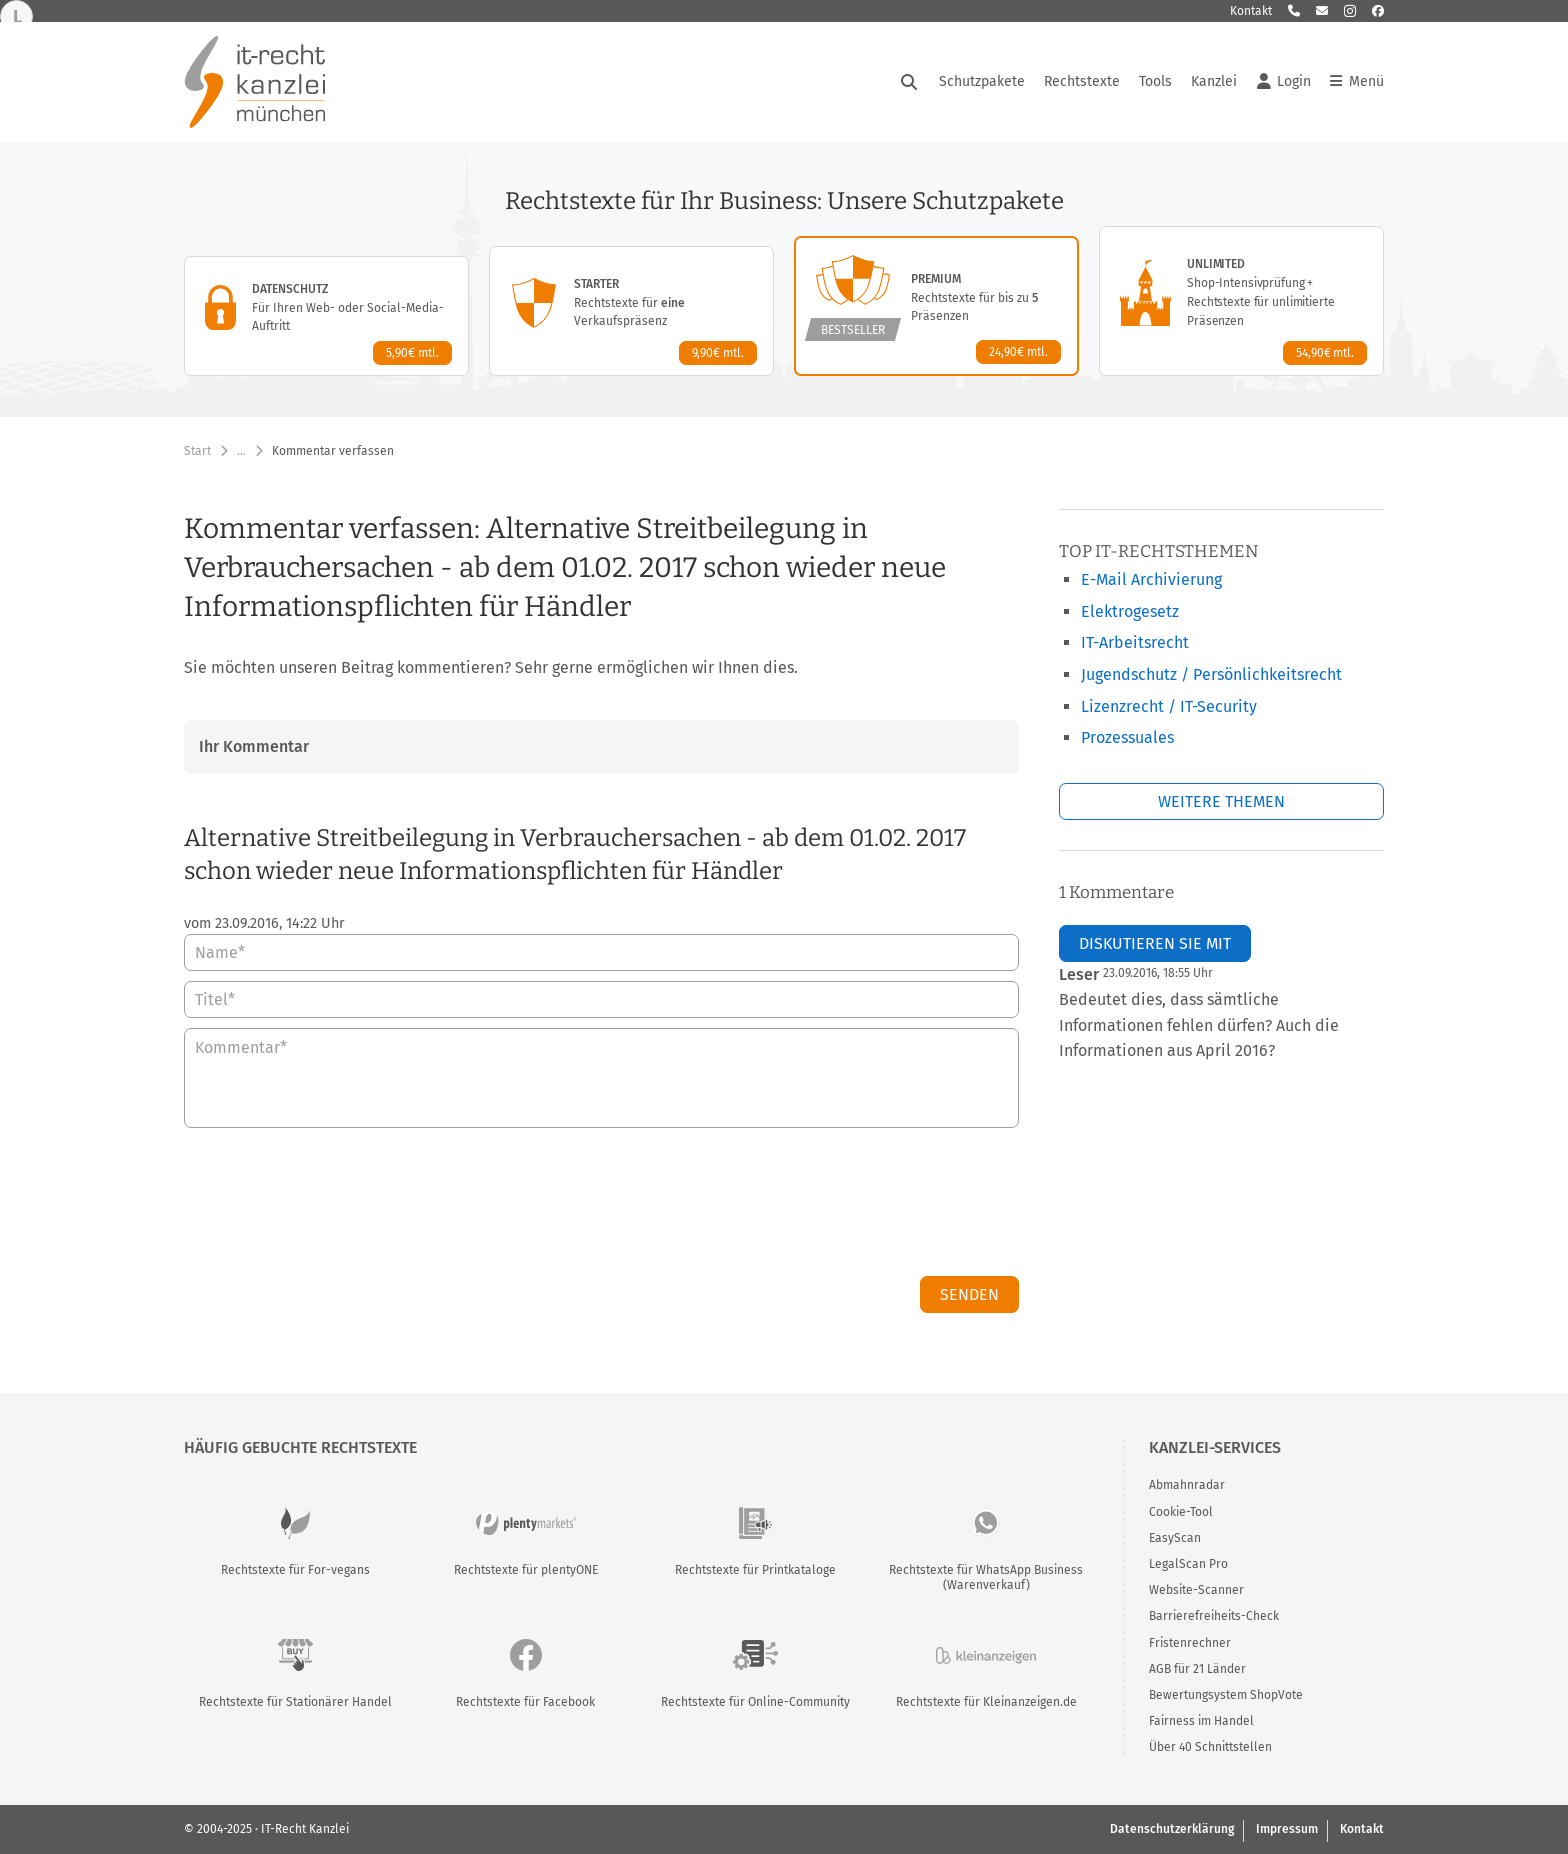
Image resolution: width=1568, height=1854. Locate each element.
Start (197, 451)
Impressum (1287, 1829)
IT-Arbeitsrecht (1135, 642)
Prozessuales (1127, 737)
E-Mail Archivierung (1151, 579)
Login (1284, 82)
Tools (1155, 81)
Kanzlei (1214, 81)
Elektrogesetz (1130, 611)
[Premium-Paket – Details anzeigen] (936, 306)
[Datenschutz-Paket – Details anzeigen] (326, 316)
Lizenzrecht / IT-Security (1169, 706)
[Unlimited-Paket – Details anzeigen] (1241, 301)
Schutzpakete (982, 81)
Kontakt (1251, 11)
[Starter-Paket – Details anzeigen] (631, 311)
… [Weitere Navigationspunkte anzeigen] (241, 451)
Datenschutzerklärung (1172, 1829)
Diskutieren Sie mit (1155, 943)
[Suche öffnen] (909, 82)
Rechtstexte (1082, 81)
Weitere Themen (1221, 801)
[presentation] (867, 1207)
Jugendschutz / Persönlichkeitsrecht (1211, 674)
